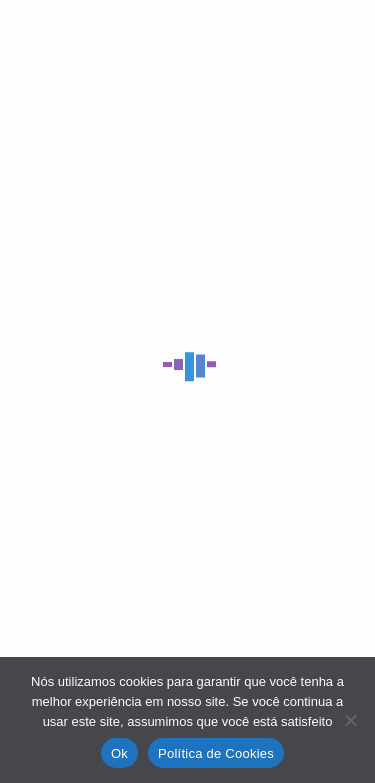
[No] (350, 720)
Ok (119, 753)
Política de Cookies (216, 753)
